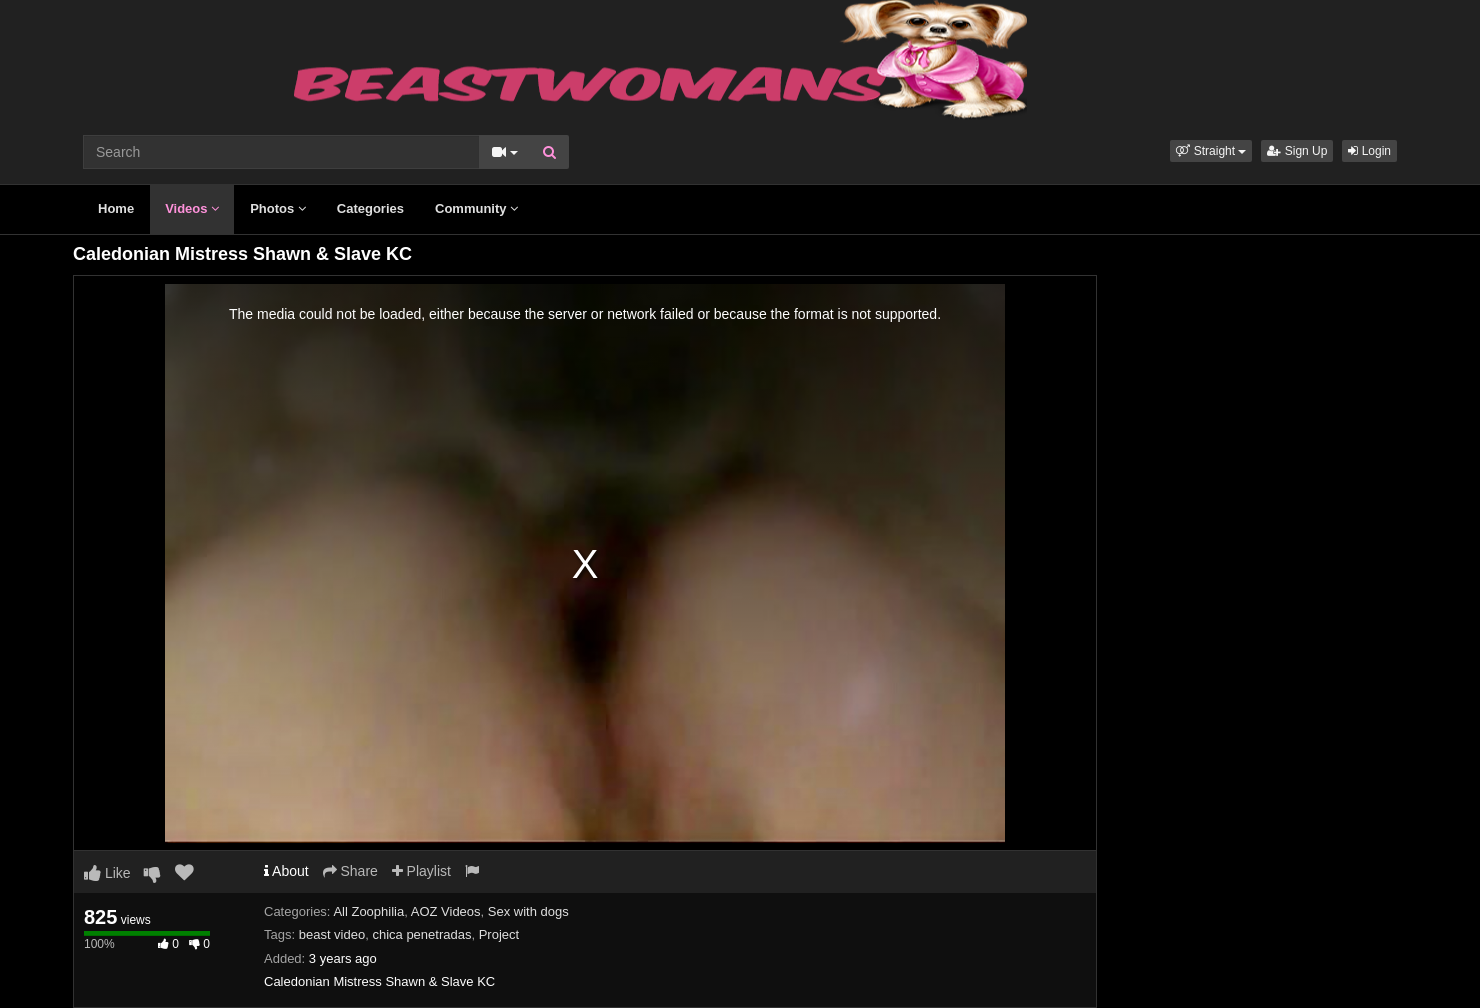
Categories (370, 208)
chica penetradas (421, 934)
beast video (332, 934)
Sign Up (1297, 151)
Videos (192, 208)
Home (116, 208)
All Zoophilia (368, 911)
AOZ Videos (446, 911)
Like (107, 873)
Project (499, 934)
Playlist (421, 871)
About (286, 871)
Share (350, 871)
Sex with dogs (528, 911)
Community (476, 208)
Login (1369, 151)
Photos (278, 208)
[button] (1211, 151)
